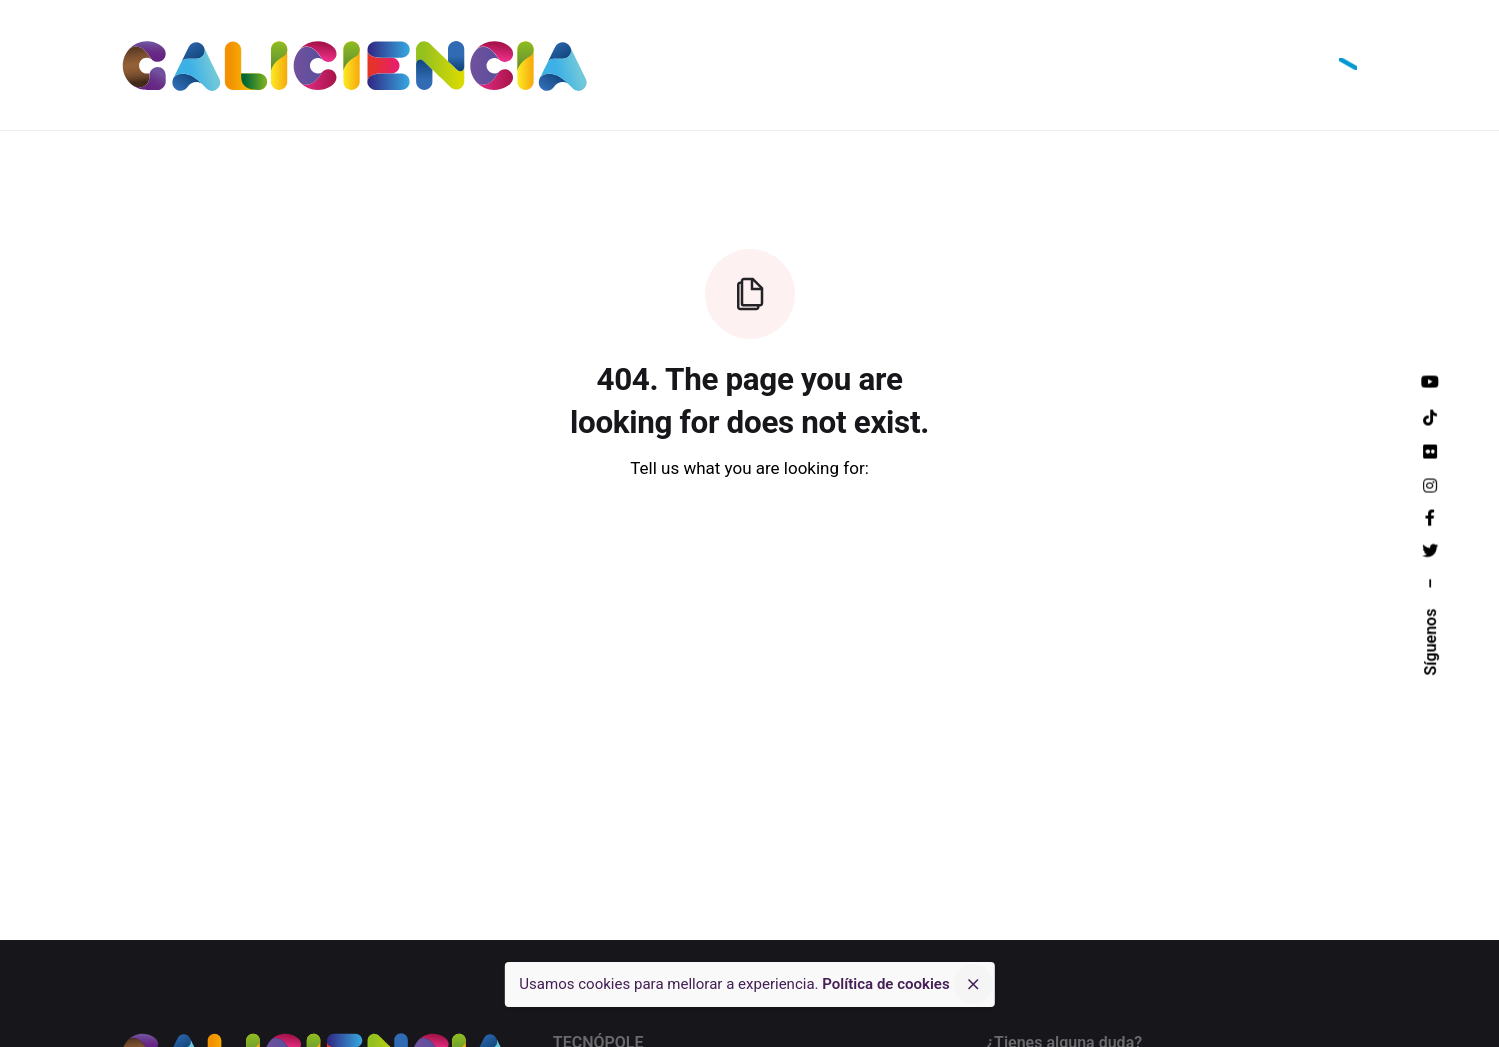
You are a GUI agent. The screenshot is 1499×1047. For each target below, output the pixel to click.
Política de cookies (885, 984)
